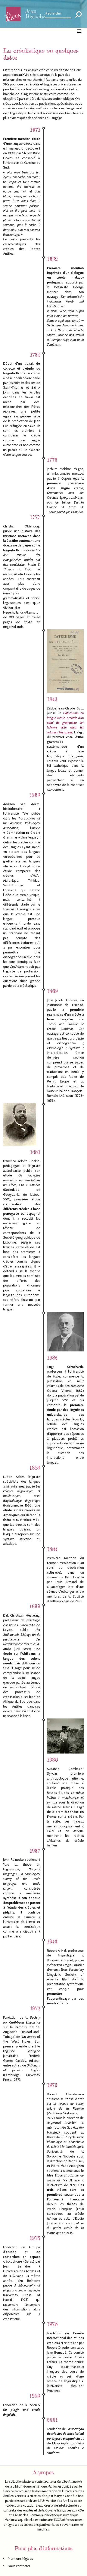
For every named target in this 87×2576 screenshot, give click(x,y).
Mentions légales (20, 2559)
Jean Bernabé (35, 14)
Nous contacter (19, 2566)
